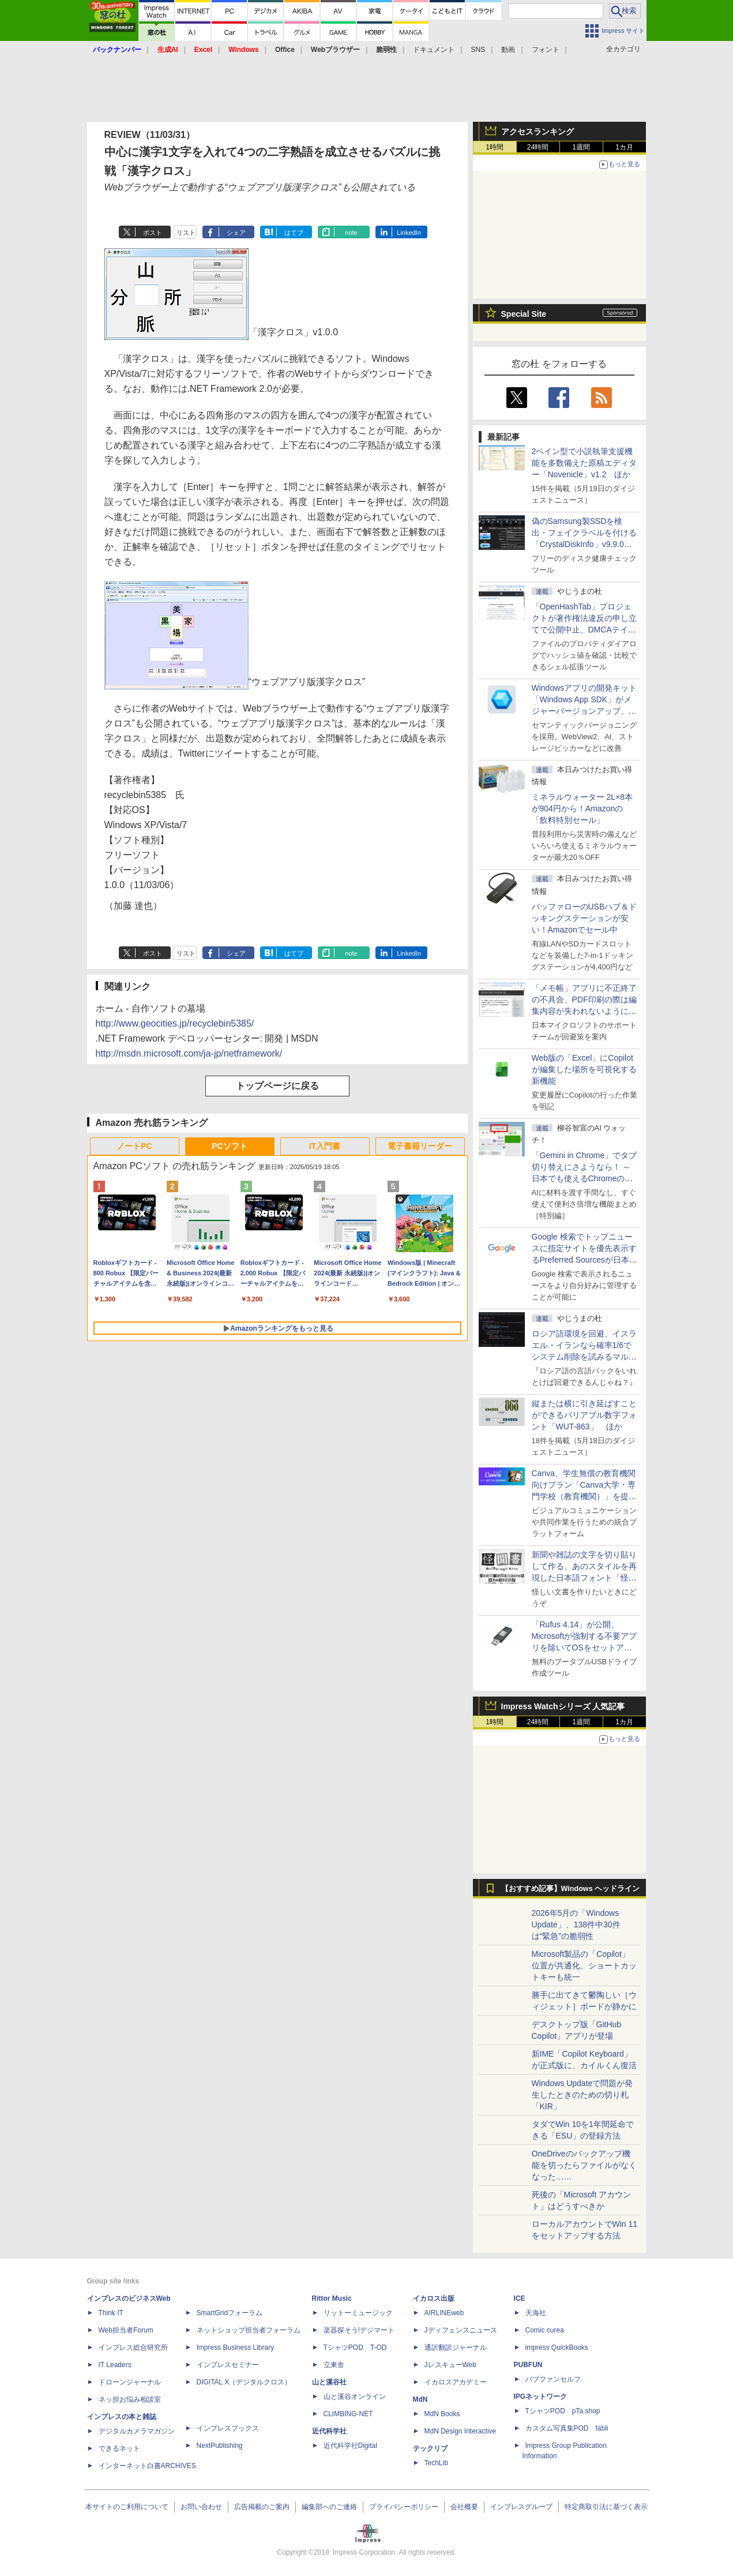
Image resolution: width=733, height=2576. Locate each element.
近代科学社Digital (350, 2446)
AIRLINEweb (444, 2313)
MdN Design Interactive (460, 2431)
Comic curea (544, 2330)
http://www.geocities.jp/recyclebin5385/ (175, 1023)
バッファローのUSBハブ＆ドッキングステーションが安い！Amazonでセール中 (584, 918)
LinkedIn (409, 232)
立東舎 (334, 2365)
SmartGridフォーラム (230, 2313)
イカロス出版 (433, 2298)
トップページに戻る (277, 1086)
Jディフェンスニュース (460, 2330)
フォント (545, 50)
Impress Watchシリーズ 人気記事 (563, 1706)
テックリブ (430, 2448)
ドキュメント (433, 50)
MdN (420, 2399)
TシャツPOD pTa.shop (562, 2411)
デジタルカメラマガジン (137, 2431)
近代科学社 (329, 2431)
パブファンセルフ (553, 2379)
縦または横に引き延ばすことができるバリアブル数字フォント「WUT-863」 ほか (584, 1415)
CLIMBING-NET (348, 2414)
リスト (186, 232)
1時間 (494, 147)
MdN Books (442, 2414)
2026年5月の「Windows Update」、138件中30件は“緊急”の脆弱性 (576, 1924)
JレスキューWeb (450, 2365)
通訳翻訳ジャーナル (455, 2347)
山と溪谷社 (329, 2382)
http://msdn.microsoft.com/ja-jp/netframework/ (189, 1053)
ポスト (152, 232)
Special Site (524, 314)
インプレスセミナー (228, 2365)
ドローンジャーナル (130, 2382)
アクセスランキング (537, 131)
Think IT (111, 2313)
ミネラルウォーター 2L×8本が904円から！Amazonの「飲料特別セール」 (582, 808)
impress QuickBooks (556, 2347)
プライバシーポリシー (403, 2507)
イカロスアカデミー (455, 2382)
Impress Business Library (236, 2347)
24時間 (537, 147)
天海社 (535, 2313)
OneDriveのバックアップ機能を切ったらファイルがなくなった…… (584, 2165)
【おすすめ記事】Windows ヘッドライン (570, 1889)
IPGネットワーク (540, 2396)
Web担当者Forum (126, 2330)
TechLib (436, 2463)
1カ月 (624, 147)
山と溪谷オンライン (355, 2396)
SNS (478, 50)
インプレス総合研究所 (133, 2347)
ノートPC (134, 1146)
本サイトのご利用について (126, 2507)
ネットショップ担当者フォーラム (248, 2330)
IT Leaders (115, 2365)
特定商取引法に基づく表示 (606, 2507)
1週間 (581, 147)
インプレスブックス (228, 2428)
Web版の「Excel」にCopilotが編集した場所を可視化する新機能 (584, 1069)
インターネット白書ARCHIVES (147, 2466)
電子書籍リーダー (420, 1146)
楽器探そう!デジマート (359, 2330)
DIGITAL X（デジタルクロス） (244, 2382)
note (351, 232)
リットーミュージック (358, 2313)
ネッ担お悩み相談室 (130, 2399)
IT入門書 (324, 1146)
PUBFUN (528, 2365)
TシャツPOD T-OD (355, 2347)
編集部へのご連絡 (329, 2507)
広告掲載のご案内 (262, 2507)
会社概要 (464, 2507)
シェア (236, 232)
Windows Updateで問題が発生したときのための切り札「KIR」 (582, 2095)
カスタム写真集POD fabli (566, 2428)
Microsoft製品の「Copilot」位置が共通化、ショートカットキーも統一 (584, 1965)
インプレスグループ (521, 2507)
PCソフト (229, 1146)
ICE (519, 2298)
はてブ (293, 232)
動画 (508, 50)
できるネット (119, 2448)
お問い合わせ (201, 2507)
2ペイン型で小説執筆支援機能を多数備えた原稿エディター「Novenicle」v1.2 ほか (584, 463)
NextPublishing (220, 2446)
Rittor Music (332, 2298)
